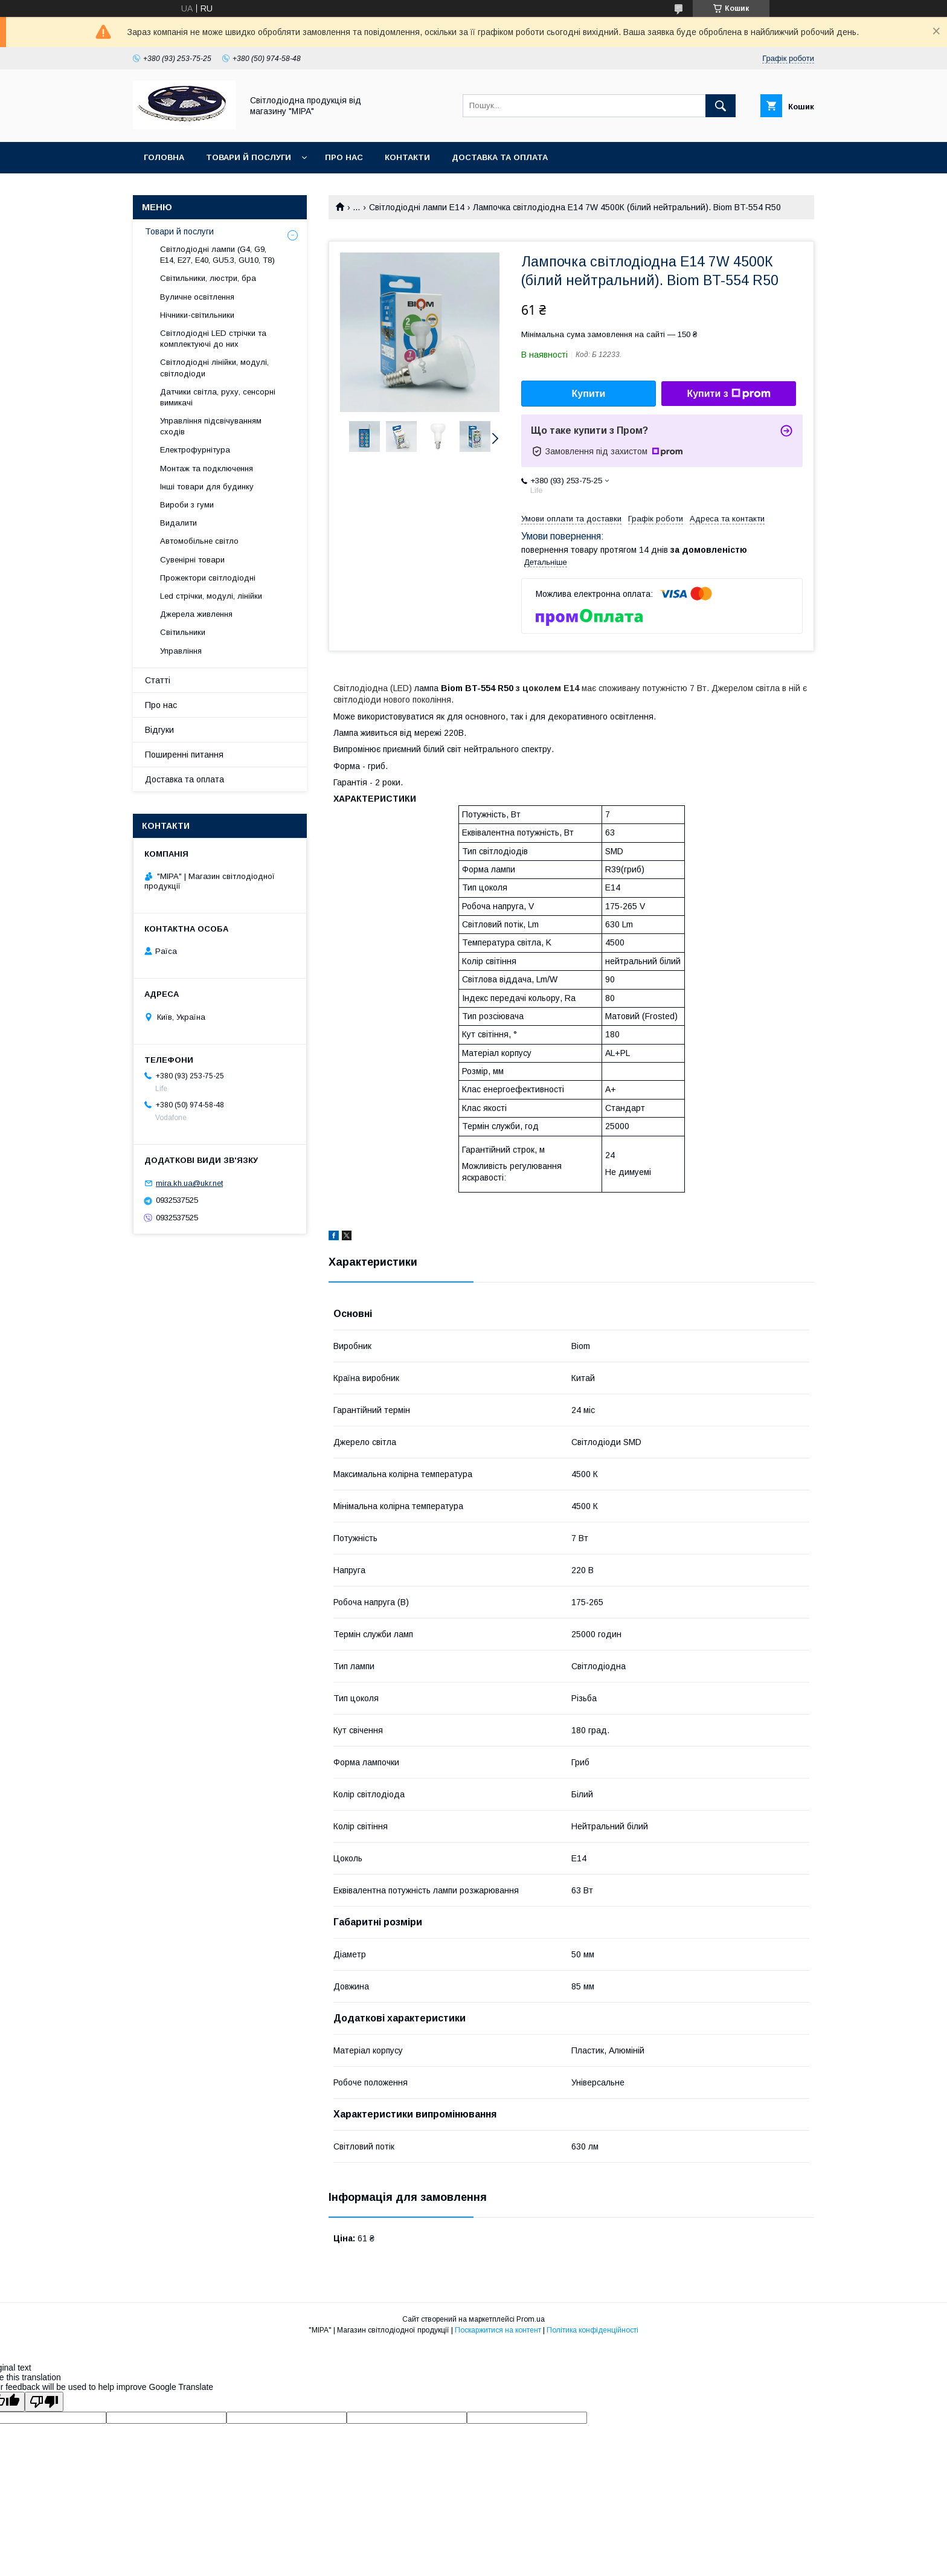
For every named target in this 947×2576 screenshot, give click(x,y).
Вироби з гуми (187, 504)
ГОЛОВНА (164, 157)
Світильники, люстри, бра (208, 278)
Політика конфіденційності (592, 2330)
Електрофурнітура (195, 449)
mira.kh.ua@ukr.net (189, 1183)
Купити (589, 393)
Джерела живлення (196, 614)
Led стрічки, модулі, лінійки (211, 596)
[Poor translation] (44, 2402)
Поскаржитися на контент (498, 2330)
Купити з (728, 393)
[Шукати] (720, 105)
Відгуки (159, 730)
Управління (181, 650)
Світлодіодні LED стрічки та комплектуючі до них (213, 339)
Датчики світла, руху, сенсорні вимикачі (217, 397)
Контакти (407, 157)
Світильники (182, 632)
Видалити (178, 522)
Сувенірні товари (192, 559)
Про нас (344, 157)
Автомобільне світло (199, 541)
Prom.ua (530, 2319)
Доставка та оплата (500, 157)
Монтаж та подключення (206, 468)
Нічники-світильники (197, 315)
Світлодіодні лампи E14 (416, 207)
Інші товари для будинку (207, 486)
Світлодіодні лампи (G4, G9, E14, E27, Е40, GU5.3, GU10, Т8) (217, 255)
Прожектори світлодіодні (207, 577)
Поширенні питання (184, 754)
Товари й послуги (248, 157)
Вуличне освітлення (197, 296)
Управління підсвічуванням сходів (211, 426)
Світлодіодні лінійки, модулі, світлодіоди (214, 368)
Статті (157, 680)
